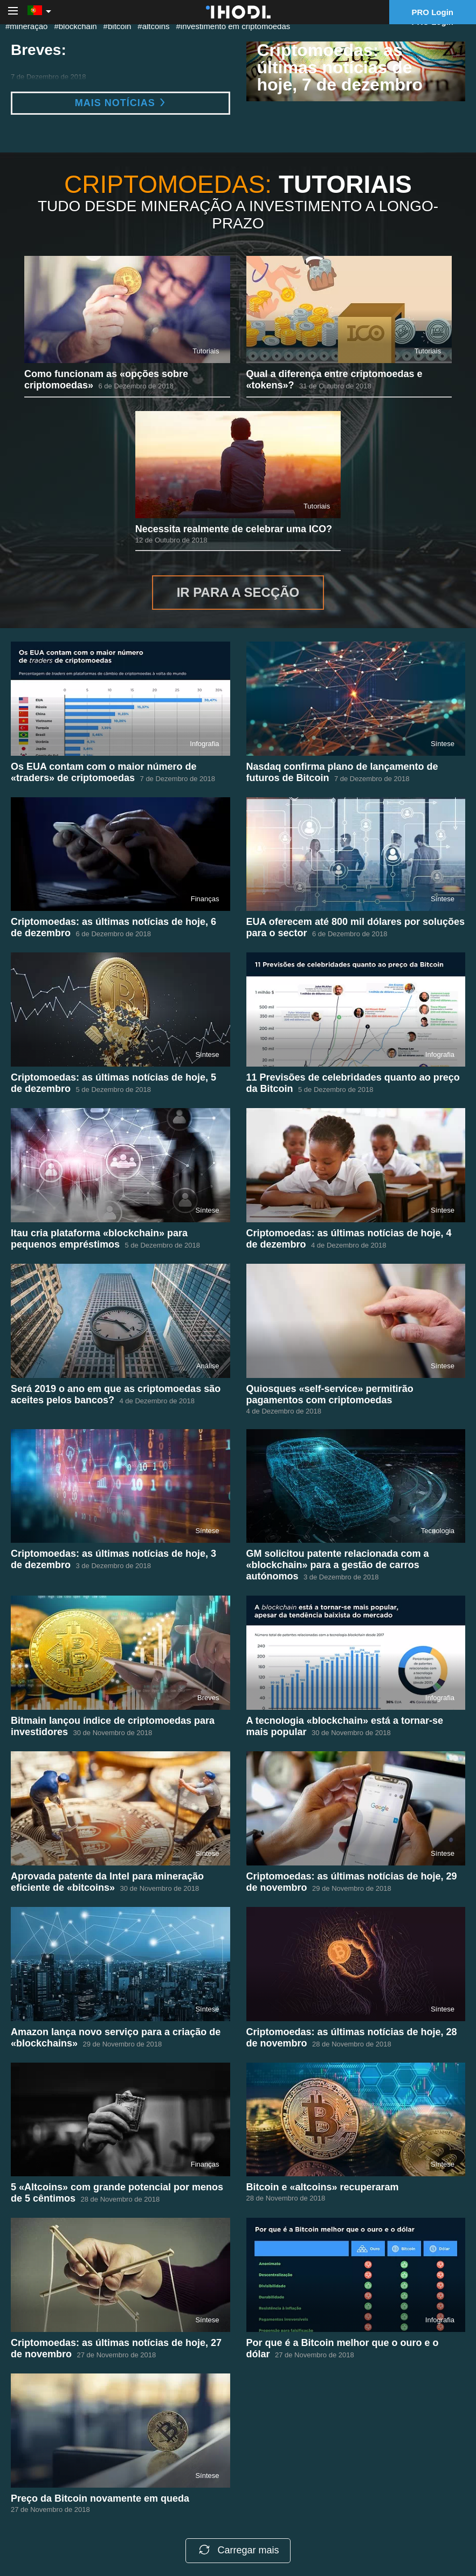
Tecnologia (437, 1531)
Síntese (442, 744)
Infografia (204, 744)
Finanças (205, 899)
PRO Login (433, 12)
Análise (207, 1366)
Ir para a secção (238, 592)
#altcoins (153, 26)
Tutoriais (205, 351)
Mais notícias (120, 103)
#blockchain (75, 26)
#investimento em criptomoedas (233, 26)
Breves (208, 1698)
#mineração (26, 26)
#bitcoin (118, 26)
